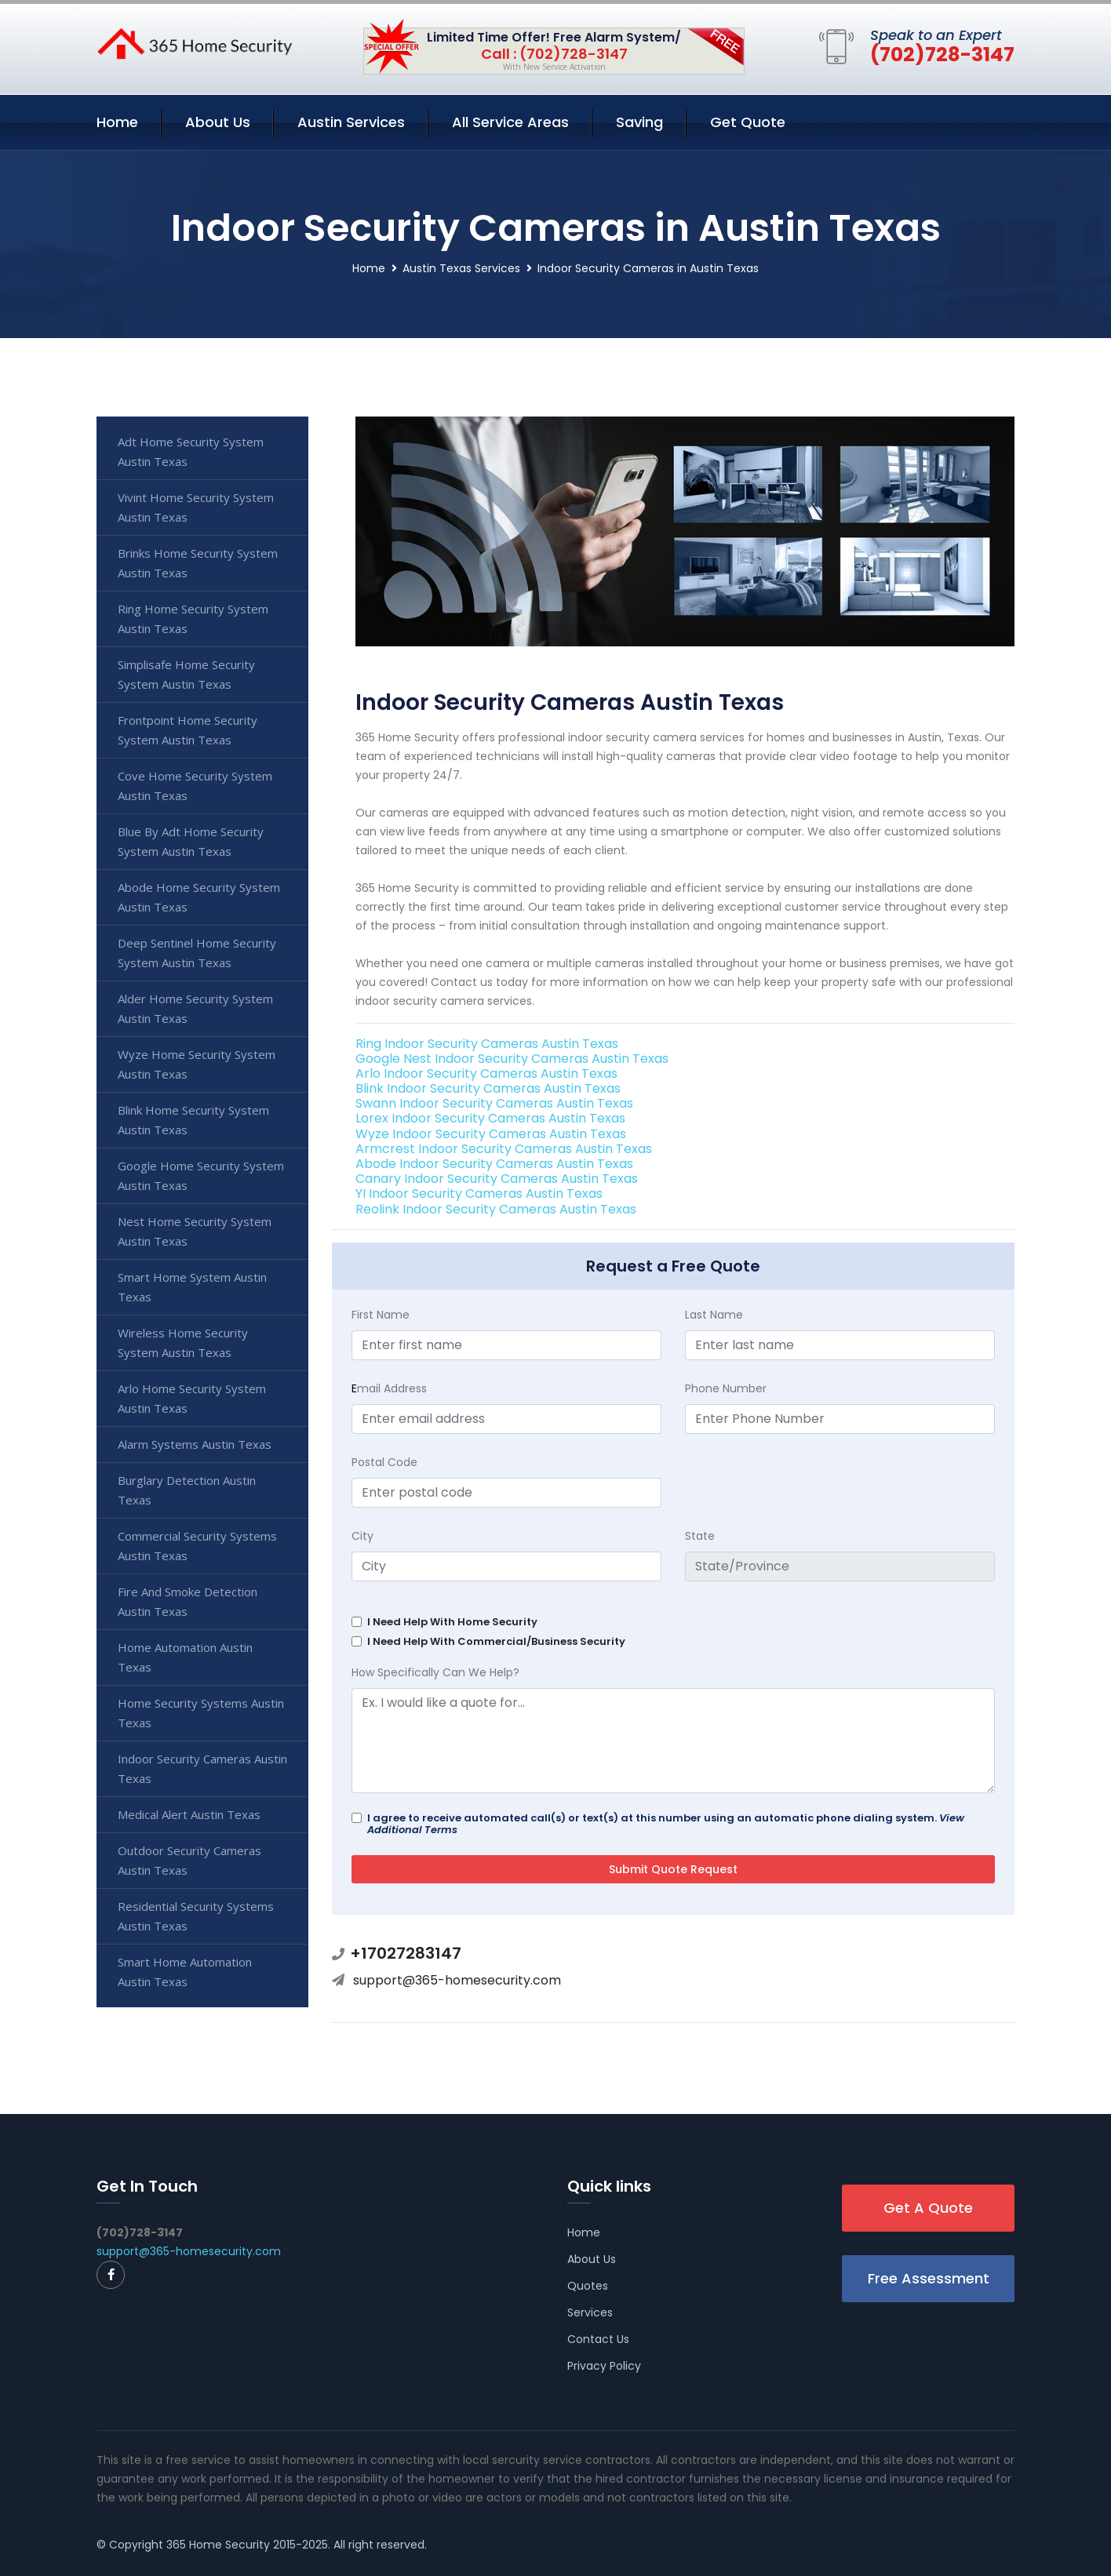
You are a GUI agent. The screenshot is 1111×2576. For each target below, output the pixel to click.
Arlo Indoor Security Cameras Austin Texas (486, 1073)
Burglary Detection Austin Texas (187, 1490)
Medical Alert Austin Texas (189, 1814)
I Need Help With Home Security (452, 1622)
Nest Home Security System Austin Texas (194, 1231)
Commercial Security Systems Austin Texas (197, 1545)
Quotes (587, 2286)
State (700, 1536)
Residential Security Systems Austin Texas (196, 1916)
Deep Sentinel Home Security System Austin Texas (197, 952)
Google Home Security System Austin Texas (201, 1175)
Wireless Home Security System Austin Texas (183, 1342)
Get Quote (747, 122)
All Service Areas (510, 122)
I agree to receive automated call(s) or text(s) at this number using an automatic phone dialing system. (665, 1824)
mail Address (389, 1388)
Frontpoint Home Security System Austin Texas (187, 730)
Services (590, 2312)
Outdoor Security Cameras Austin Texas (189, 1860)
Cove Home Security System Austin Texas (195, 785)
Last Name (714, 1315)
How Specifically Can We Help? (435, 1672)
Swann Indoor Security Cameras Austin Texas (494, 1103)
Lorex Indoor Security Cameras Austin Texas (490, 1118)
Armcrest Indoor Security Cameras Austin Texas (503, 1149)
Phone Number (726, 1388)
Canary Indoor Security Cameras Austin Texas (496, 1179)
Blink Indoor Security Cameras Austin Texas (488, 1088)
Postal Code (384, 1462)
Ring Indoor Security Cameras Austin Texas (486, 1044)
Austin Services (351, 122)
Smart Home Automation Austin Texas (185, 1971)
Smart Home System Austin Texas (192, 1286)
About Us (217, 122)
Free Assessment (928, 2278)
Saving (639, 122)
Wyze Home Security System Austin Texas (196, 1064)
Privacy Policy (604, 2366)
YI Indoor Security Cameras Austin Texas (479, 1193)
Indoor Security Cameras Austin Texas (202, 1768)
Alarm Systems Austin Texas (194, 1444)
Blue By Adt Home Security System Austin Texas (191, 841)
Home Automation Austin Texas (185, 1657)
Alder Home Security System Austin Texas (195, 1008)
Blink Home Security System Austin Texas (193, 1119)
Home (117, 122)
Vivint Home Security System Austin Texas (196, 507)
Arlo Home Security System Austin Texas (192, 1398)
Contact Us (598, 2339)
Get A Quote (928, 2208)
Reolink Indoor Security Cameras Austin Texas (495, 1209)
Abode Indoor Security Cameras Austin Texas (494, 1164)
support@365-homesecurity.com (457, 1980)
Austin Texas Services (461, 268)
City (362, 1536)
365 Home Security (218, 2544)
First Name (381, 1315)
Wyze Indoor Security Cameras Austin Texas (490, 1134)
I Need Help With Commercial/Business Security (496, 1641)
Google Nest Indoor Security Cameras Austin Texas (511, 1059)
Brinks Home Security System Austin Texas (198, 562)
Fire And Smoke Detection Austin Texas (187, 1601)
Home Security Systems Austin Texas (201, 1712)
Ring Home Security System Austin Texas (193, 618)
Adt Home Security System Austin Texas (191, 451)
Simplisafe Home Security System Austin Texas (186, 674)
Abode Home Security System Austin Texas (199, 897)
